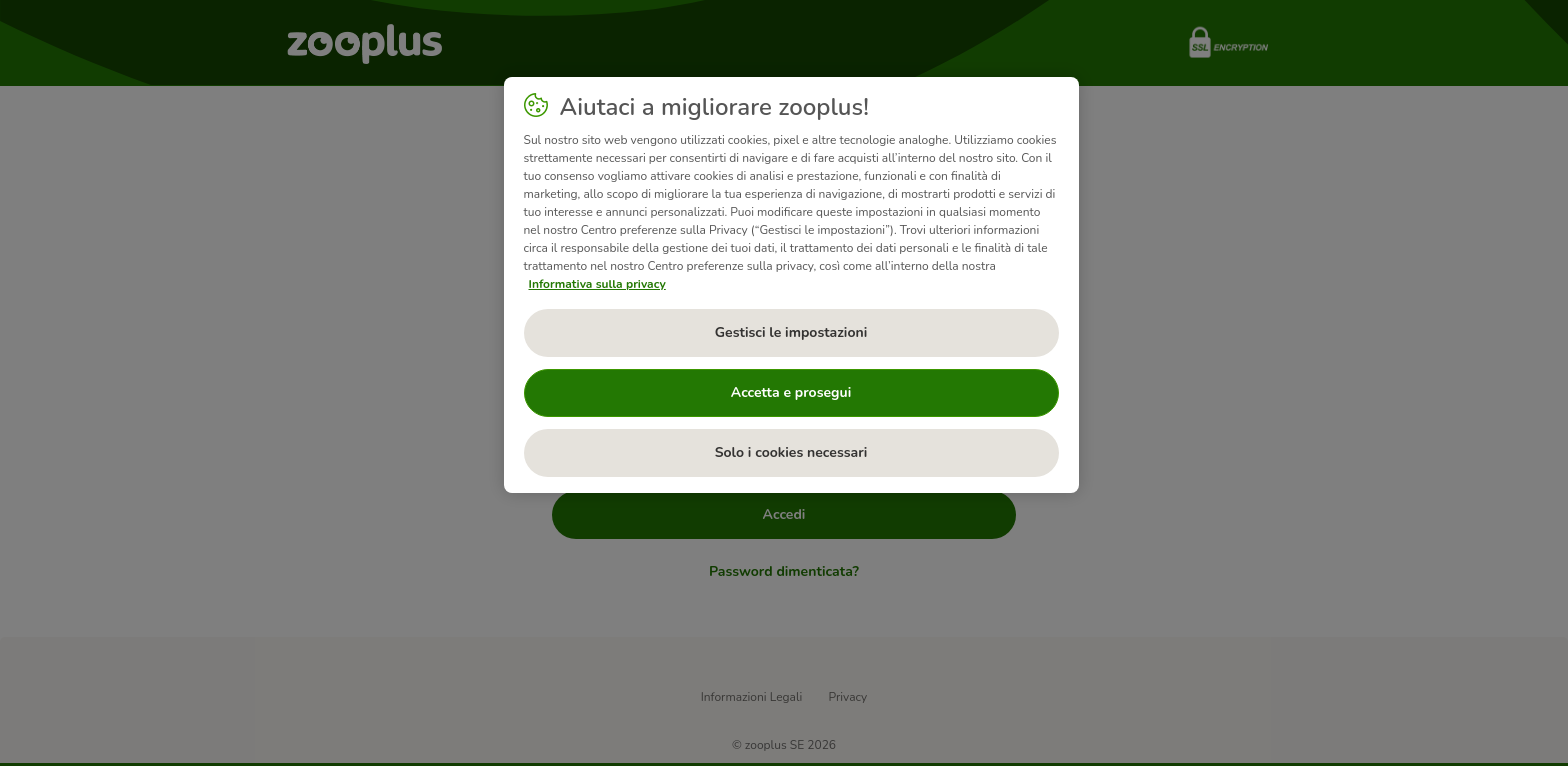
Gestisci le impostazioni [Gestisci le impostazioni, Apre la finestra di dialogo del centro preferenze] (791, 332)
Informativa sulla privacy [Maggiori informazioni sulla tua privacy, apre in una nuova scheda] (597, 284)
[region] (791, 285)
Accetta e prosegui (791, 392)
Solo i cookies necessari (791, 452)
